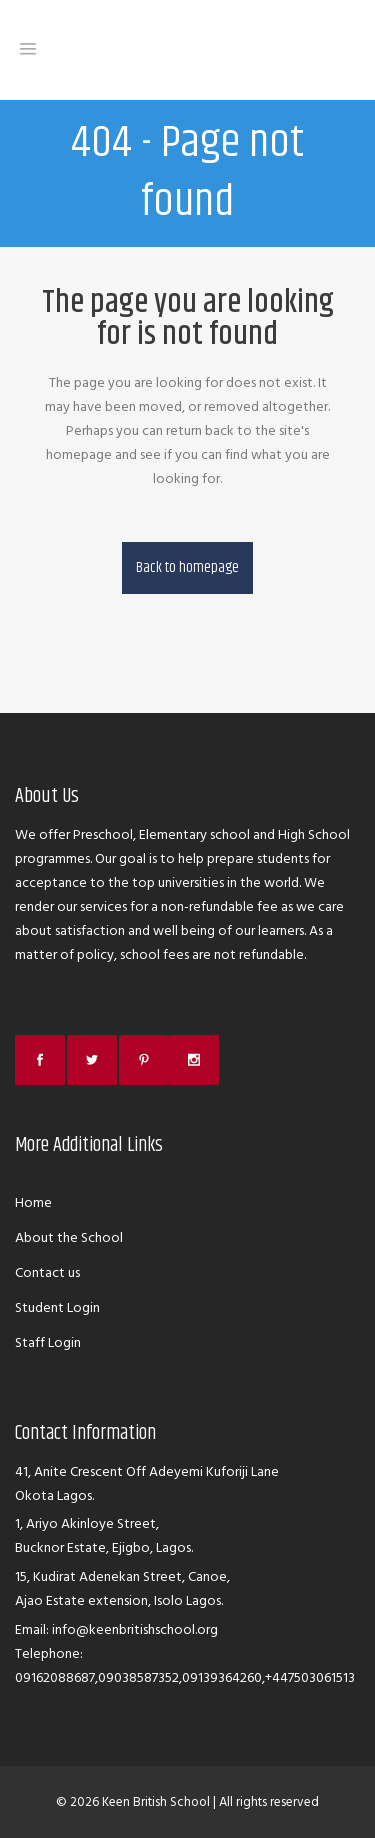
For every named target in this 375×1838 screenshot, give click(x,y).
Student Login (57, 1307)
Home (33, 1202)
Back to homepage (187, 567)
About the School (69, 1237)
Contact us (47, 1272)
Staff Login (48, 1342)
